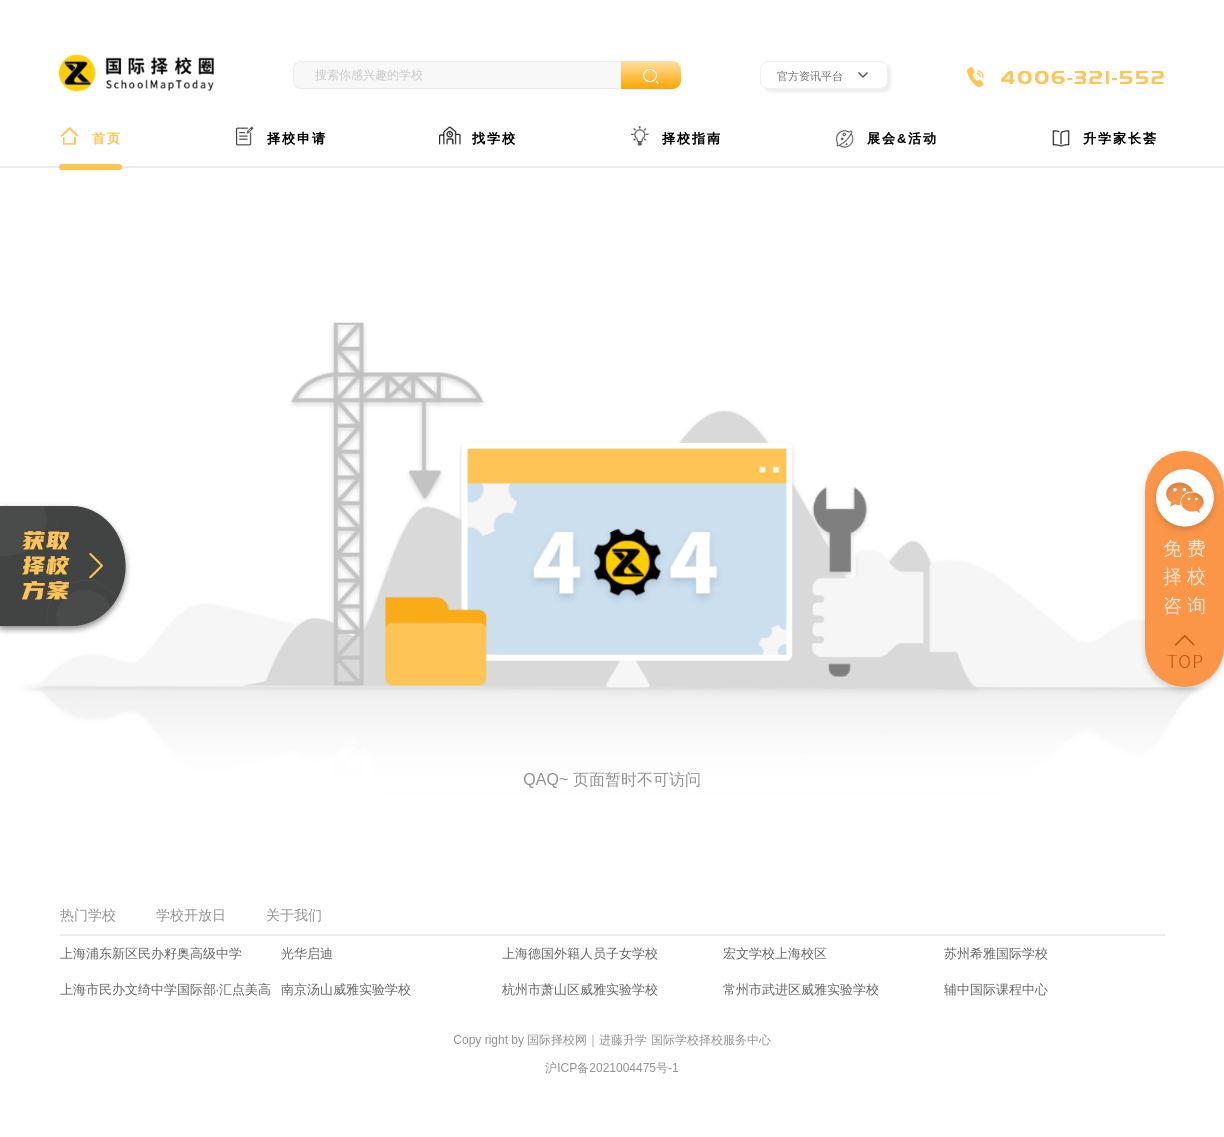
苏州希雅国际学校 (996, 953)
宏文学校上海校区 (775, 953)
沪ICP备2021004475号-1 (611, 1068)
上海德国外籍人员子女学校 (580, 953)
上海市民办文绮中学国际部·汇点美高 (166, 989)
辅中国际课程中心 (996, 989)
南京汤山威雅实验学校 (346, 989)
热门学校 (88, 915)
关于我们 (294, 915)
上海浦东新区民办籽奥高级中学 (151, 953)
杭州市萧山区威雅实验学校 (580, 989)
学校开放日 (191, 915)
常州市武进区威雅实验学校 (801, 989)
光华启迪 (307, 953)
